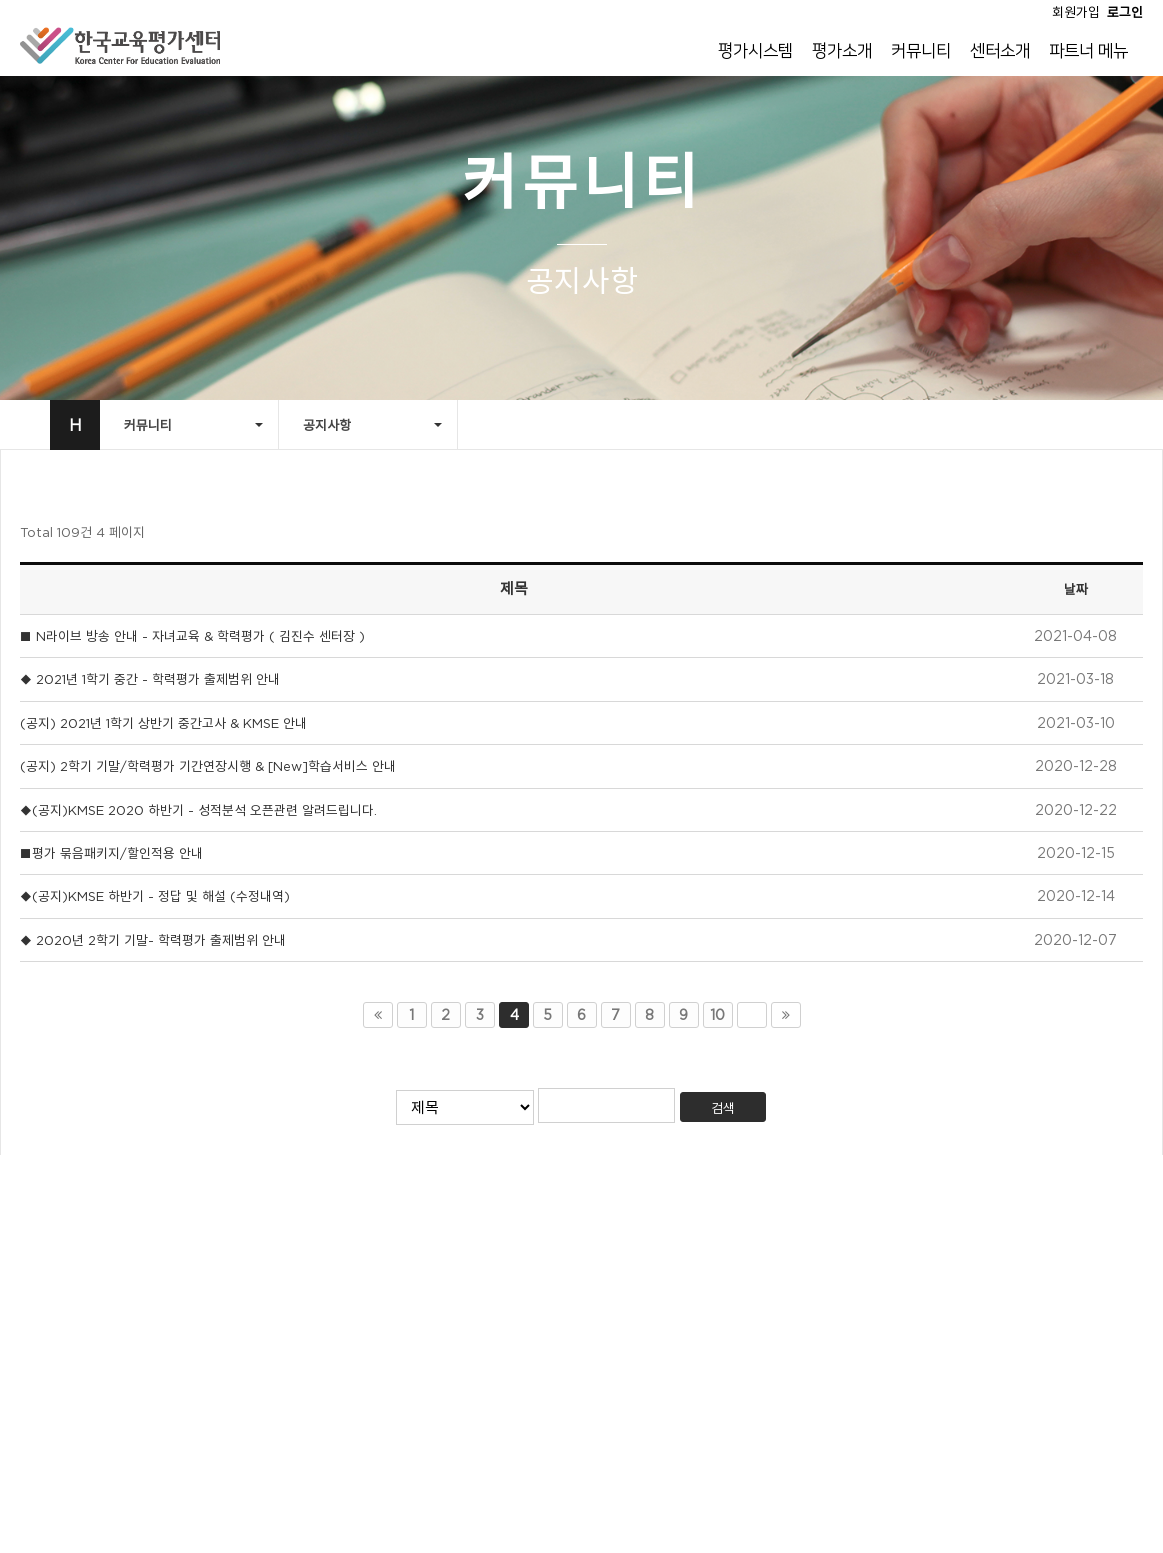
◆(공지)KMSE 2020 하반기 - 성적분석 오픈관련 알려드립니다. (198, 810)
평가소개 (842, 51)
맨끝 (786, 1015)
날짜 (1076, 589)
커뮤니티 (921, 51)
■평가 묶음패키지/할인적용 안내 (111, 853)
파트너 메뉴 (1088, 51)
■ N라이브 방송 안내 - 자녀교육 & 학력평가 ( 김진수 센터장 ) (192, 636)
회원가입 (1076, 12)
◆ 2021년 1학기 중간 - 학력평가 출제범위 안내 (150, 679)
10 (717, 1015)
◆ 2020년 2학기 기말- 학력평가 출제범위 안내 (153, 940)
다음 (752, 1015)
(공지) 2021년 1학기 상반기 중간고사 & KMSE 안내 (163, 723)
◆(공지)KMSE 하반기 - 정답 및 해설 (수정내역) (155, 896)
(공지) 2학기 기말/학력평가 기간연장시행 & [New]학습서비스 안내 (208, 766)
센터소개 (1000, 51)
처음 (378, 1015)
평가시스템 (755, 51)
